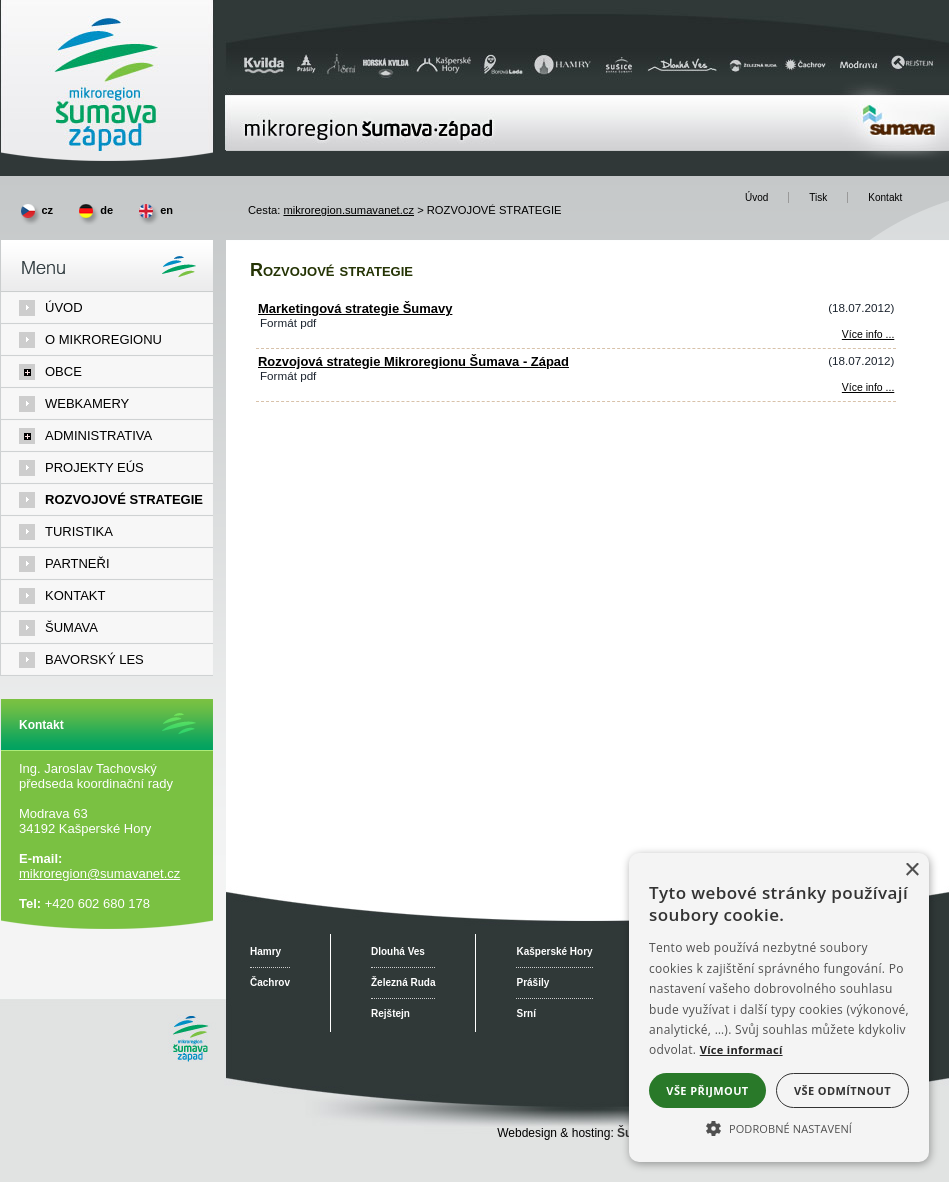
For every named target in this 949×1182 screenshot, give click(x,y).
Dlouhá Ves (398, 951)
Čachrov (270, 982)
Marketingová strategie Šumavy (355, 308)
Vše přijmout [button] (707, 1090)
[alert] (779, 1007)
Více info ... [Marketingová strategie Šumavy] (868, 334)
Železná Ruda (403, 982)
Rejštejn (390, 1013)
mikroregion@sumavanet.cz (99, 873)
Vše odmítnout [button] (842, 1090)
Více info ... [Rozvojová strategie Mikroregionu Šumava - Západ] (868, 387)
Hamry (265, 951)
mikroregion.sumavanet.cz (348, 210)
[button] (779, 1127)
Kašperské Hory (554, 951)
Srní (525, 1013)
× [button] (911, 870)
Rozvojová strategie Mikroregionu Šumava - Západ (413, 361)
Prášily (532, 982)
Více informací (741, 1049)
